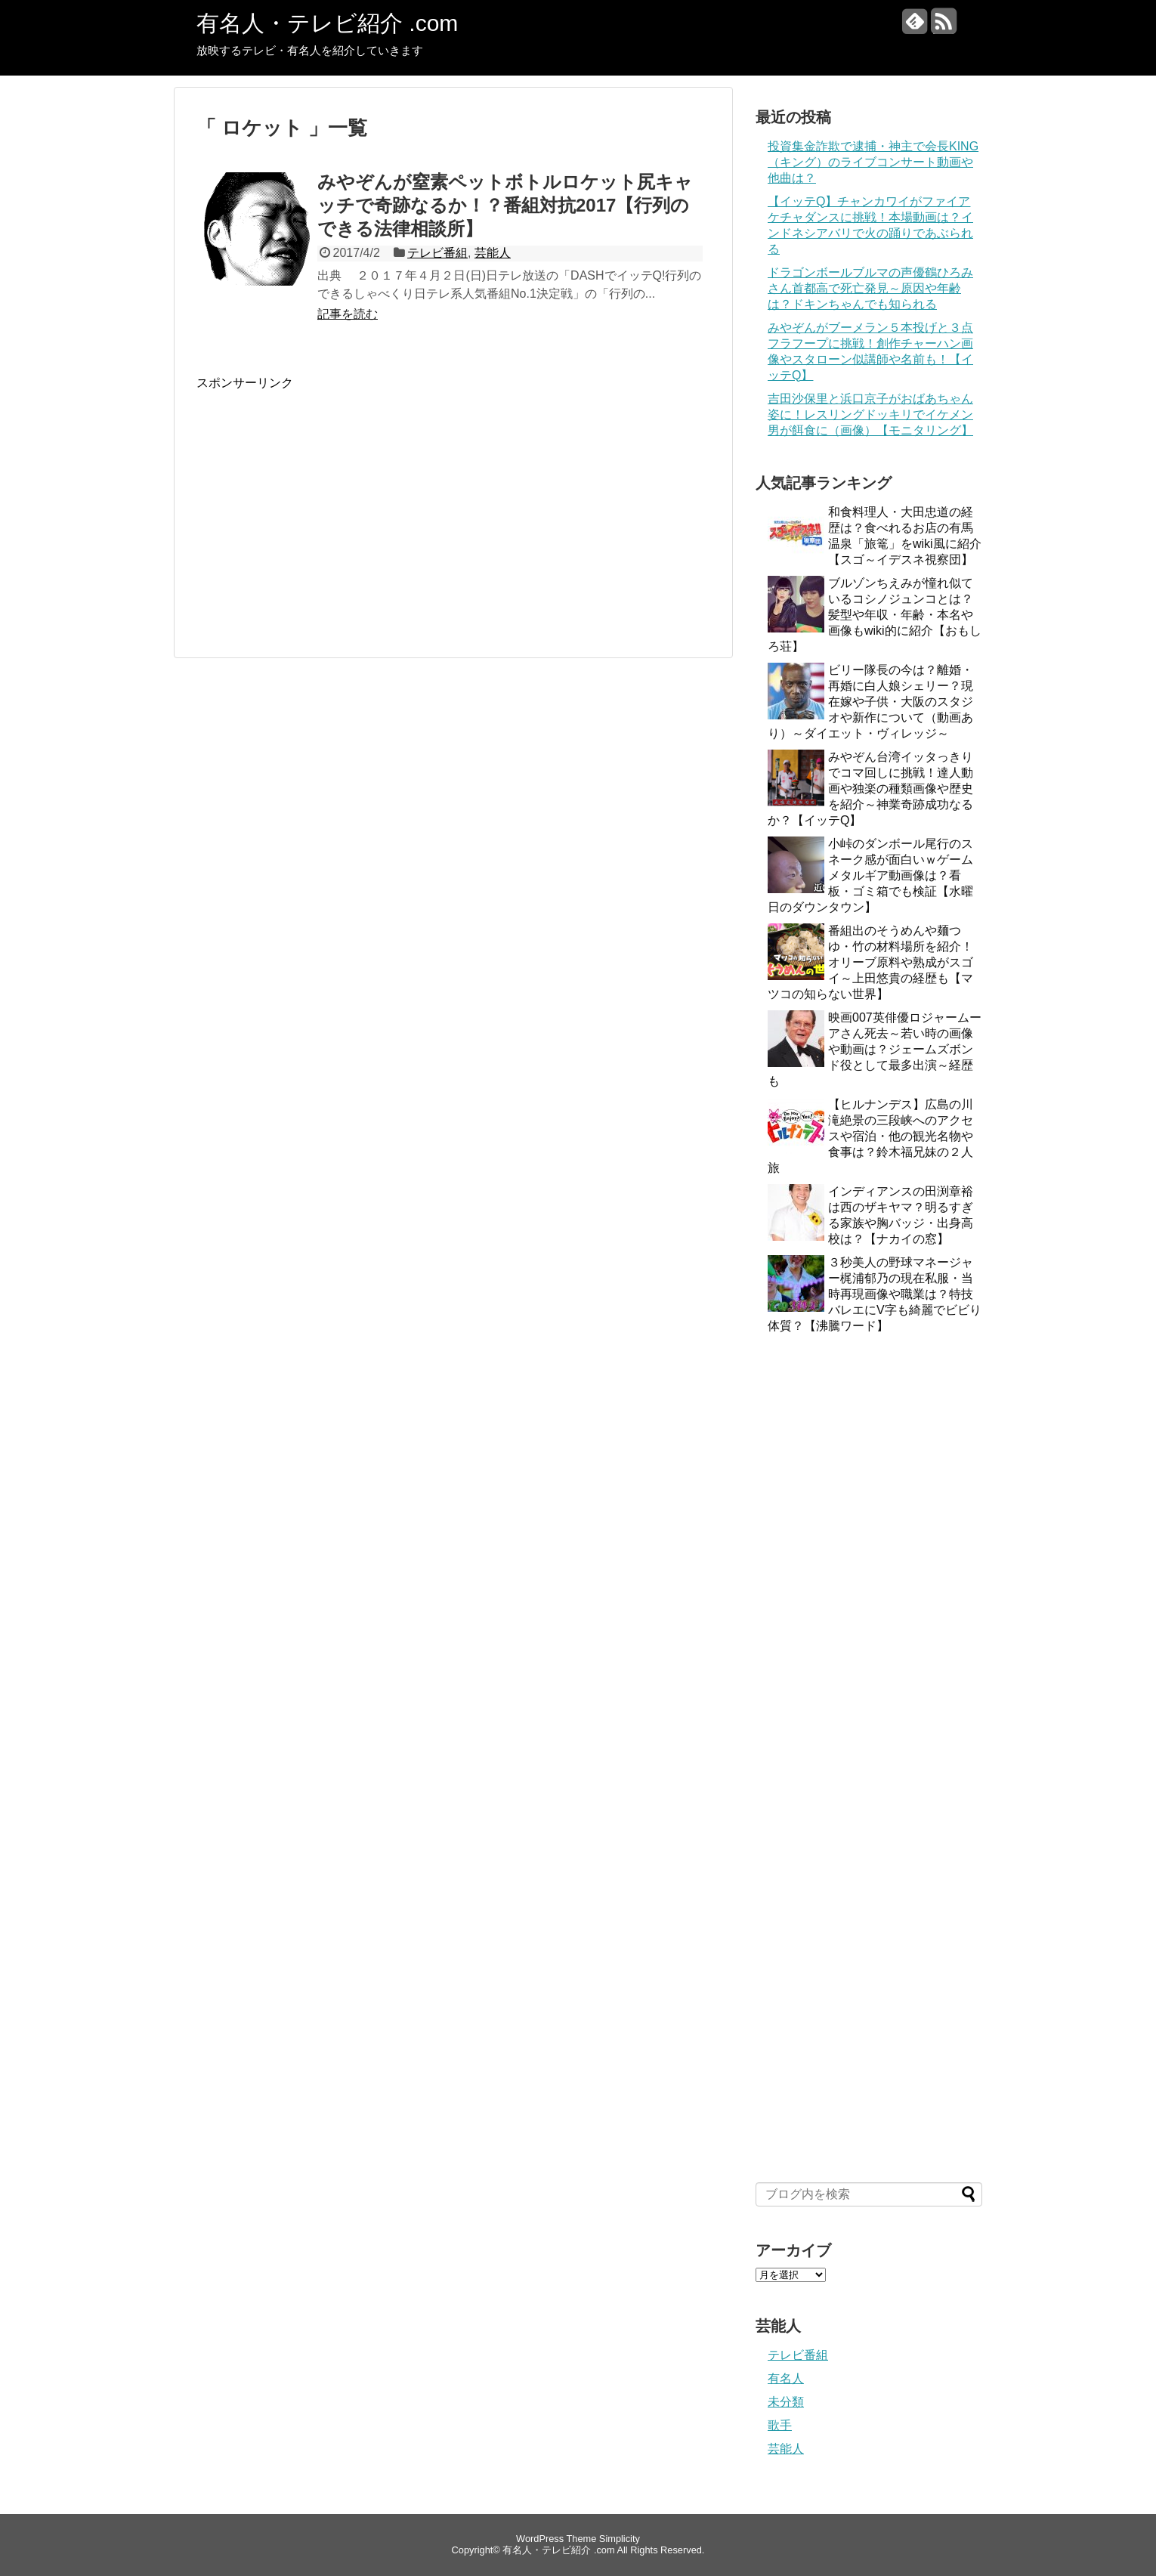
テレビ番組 (437, 252)
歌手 (780, 2425)
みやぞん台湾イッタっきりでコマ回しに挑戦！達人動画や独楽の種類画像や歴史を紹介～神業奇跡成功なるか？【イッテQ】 (870, 788)
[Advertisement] (323, 497)
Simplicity (619, 2538)
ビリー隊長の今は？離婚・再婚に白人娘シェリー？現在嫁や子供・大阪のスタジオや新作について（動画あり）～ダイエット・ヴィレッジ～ (870, 701)
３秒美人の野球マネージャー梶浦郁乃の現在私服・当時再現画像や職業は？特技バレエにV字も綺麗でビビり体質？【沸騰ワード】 (874, 1294)
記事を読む (347, 314)
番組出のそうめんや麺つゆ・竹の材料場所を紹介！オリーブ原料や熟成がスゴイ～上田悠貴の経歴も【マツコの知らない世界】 (870, 962)
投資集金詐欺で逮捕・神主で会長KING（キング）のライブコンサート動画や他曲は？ (873, 162)
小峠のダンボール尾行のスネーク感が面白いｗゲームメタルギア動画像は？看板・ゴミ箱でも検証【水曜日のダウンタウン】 (870, 875)
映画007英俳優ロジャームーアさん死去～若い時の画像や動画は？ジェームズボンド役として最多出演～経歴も (874, 1049)
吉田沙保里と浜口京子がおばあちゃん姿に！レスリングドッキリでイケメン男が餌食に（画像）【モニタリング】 (870, 414)
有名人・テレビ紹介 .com (327, 23)
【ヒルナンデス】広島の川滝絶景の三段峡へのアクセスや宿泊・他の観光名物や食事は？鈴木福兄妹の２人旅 (870, 1136)
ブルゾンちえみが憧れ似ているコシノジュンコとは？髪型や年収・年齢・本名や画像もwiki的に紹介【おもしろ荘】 (874, 615)
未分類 (786, 2401)
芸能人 (492, 252)
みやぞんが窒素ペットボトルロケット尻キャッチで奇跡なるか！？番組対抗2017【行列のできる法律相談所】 (505, 205)
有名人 (786, 2378)
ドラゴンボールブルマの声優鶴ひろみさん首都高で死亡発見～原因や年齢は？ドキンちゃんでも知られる (870, 288)
